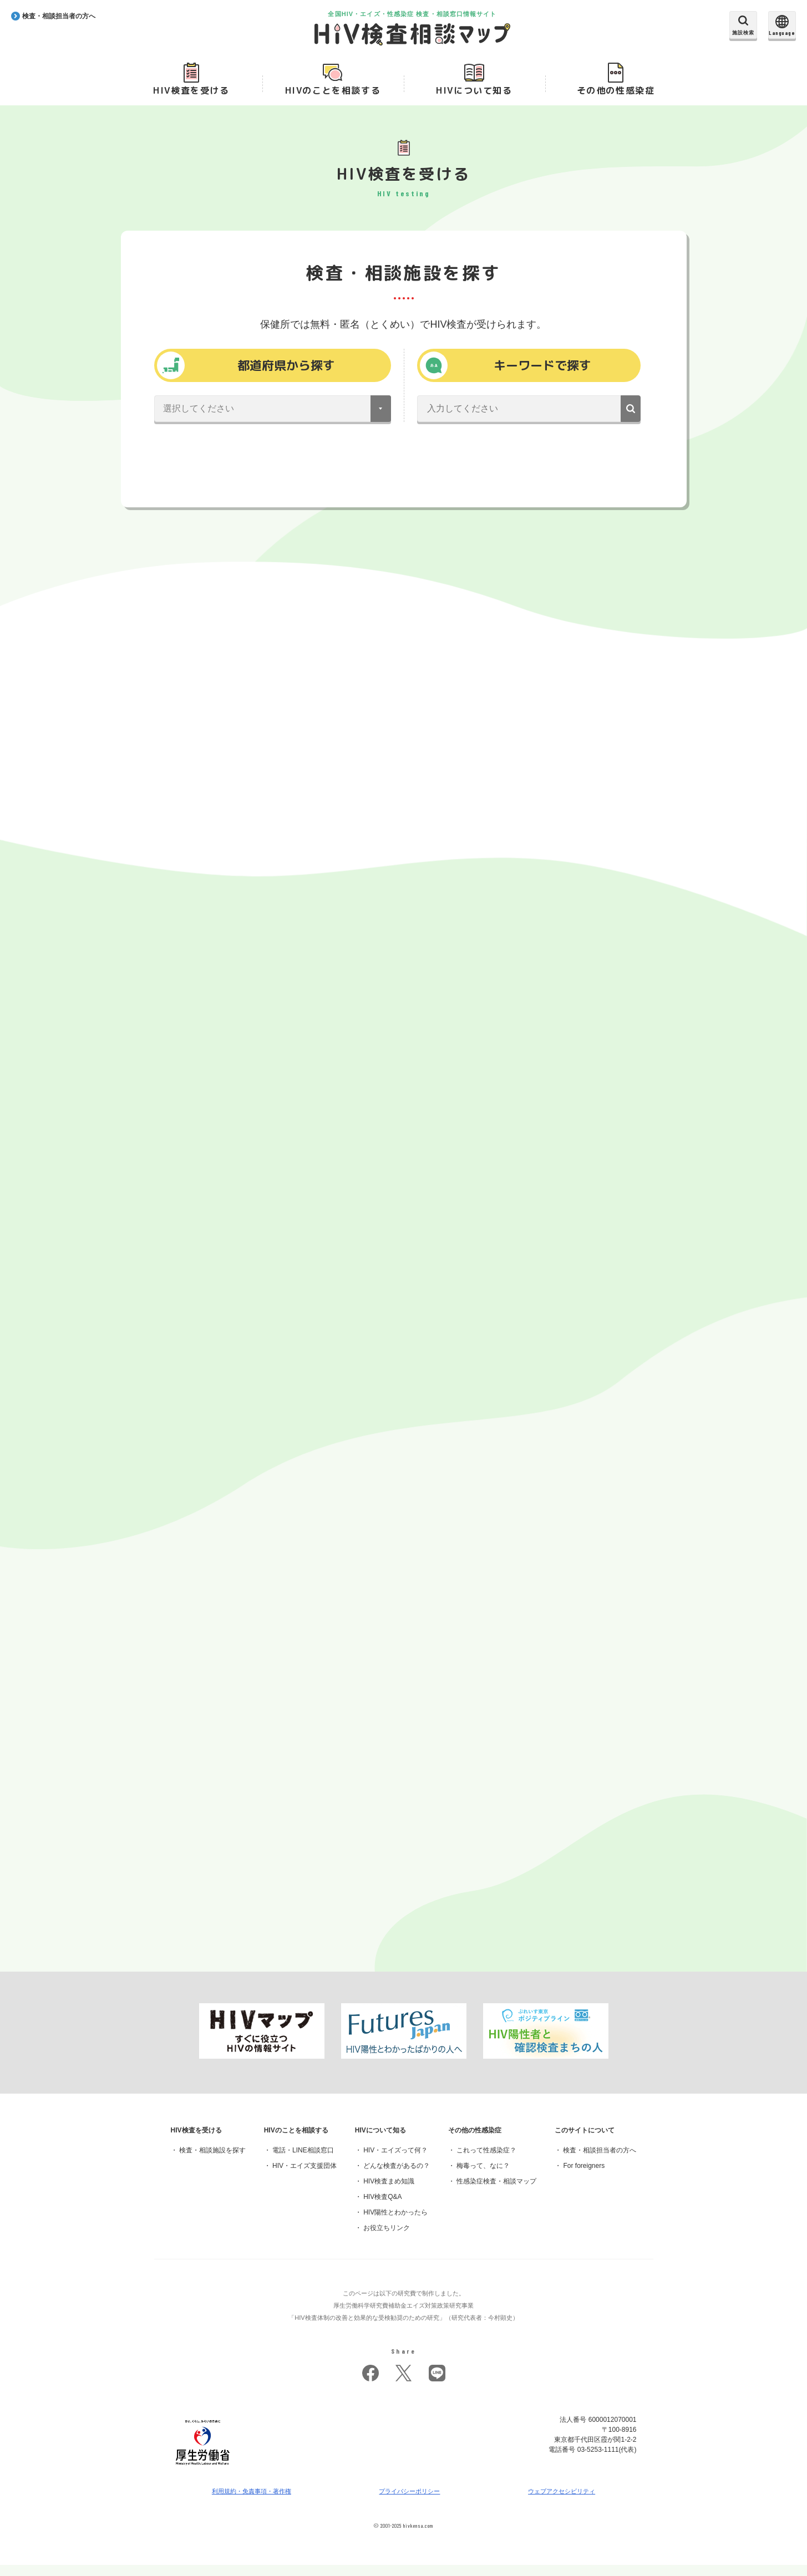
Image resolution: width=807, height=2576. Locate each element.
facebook (370, 2384)
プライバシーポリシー (410, 2502)
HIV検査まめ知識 (388, 2192)
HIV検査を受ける (191, 95)
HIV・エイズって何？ (395, 2161)
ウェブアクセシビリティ (561, 2502)
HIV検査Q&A (382, 2208)
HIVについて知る (474, 95)
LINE (437, 2384)
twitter (403, 2384)
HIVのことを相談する (333, 95)
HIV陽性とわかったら (395, 2223)
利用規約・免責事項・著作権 (252, 2502)
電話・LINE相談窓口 (303, 2161)
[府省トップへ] (203, 2479)
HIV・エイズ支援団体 (304, 2177)
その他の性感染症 (616, 95)
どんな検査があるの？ (396, 2177)
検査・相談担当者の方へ (599, 2161)
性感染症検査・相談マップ (496, 2192)
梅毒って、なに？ (483, 2177)
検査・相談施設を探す (212, 2161)
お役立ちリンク (386, 2239)
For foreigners (584, 2177)
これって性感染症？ (486, 2161)
